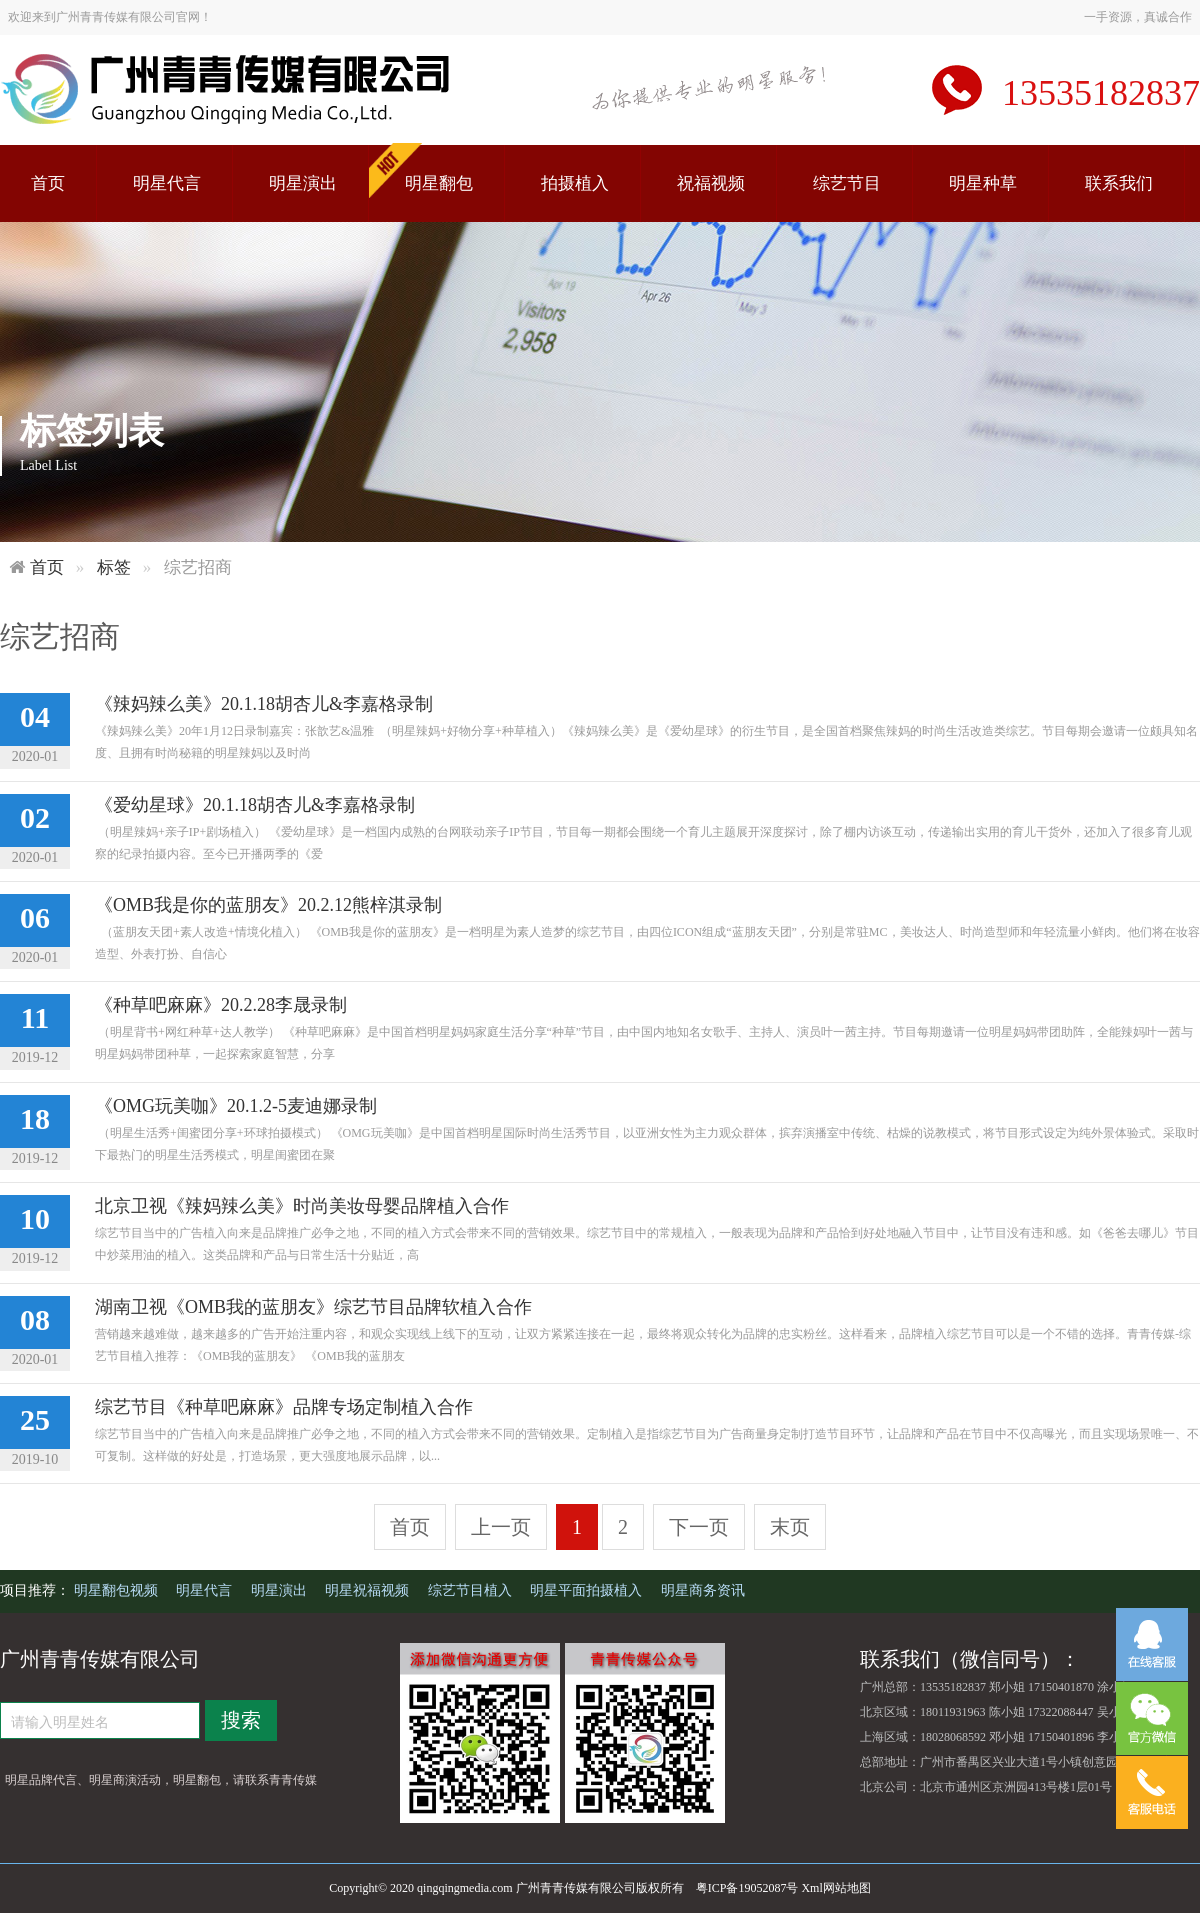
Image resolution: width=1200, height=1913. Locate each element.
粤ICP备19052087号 (747, 1888)
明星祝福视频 (369, 1590)
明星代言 (167, 183)
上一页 (501, 1527)
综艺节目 (847, 183)
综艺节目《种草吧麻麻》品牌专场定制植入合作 (284, 1407)
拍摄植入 (575, 183)
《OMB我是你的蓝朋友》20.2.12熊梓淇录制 (268, 905)
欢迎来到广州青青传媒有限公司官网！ (110, 17)
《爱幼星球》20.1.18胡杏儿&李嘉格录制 (255, 805)
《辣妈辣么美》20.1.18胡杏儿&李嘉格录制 (264, 704)
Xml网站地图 (835, 1888)
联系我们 (1119, 183)
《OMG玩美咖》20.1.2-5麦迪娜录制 (236, 1106)
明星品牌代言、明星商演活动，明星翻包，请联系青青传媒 (161, 1780)
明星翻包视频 (118, 1590)
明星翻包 (439, 183)
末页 (790, 1527)
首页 (48, 183)
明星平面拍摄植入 (588, 1590)
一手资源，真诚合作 (1138, 17)
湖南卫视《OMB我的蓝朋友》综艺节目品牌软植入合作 (313, 1307)
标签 (114, 567)
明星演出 (303, 183)
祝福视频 (711, 183)
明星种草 (983, 183)
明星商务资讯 (703, 1590)
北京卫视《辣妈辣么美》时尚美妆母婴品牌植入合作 (302, 1206)
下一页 (699, 1527)
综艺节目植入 (472, 1590)
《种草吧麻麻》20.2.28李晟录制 (221, 1005)
